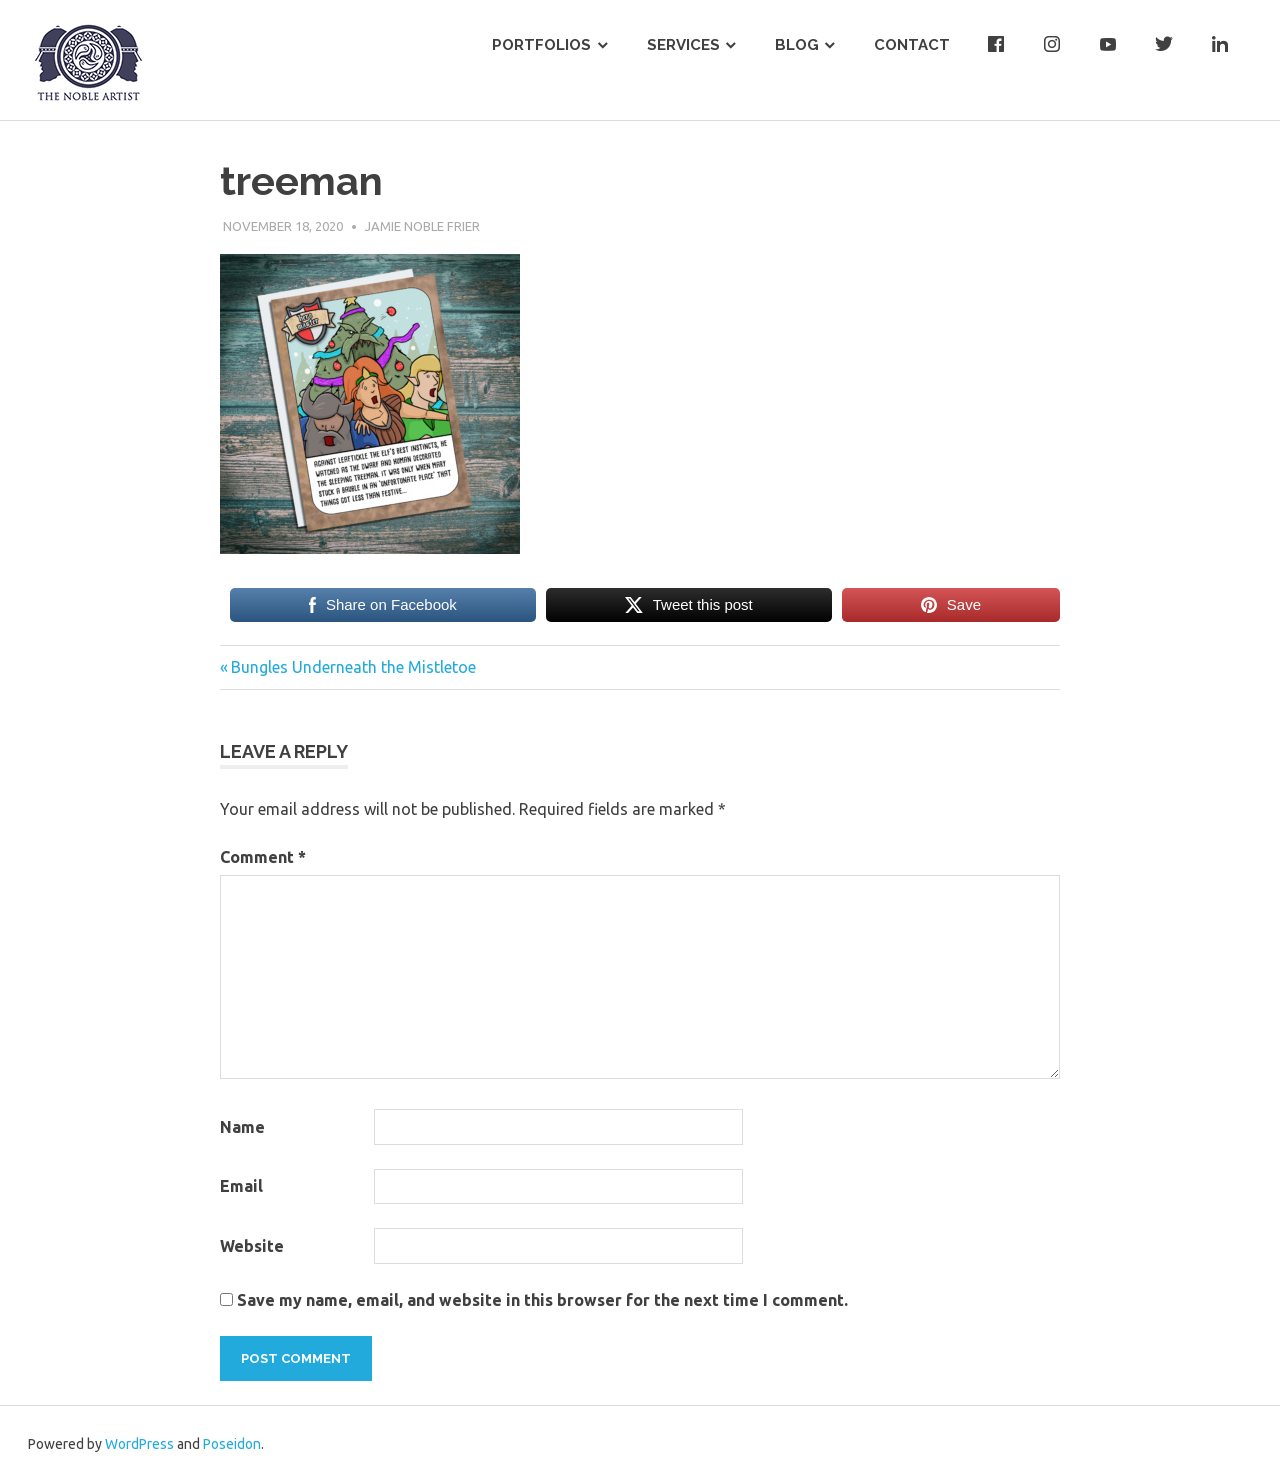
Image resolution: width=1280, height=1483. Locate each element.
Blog (797, 45)
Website (252, 1246)
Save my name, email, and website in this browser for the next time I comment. (542, 1300)
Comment (263, 857)
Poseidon (232, 1444)
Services (683, 45)
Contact (912, 45)
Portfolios (541, 45)
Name (242, 1127)
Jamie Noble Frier (422, 226)
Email (241, 1186)
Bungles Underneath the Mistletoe (353, 667)
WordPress (139, 1444)
